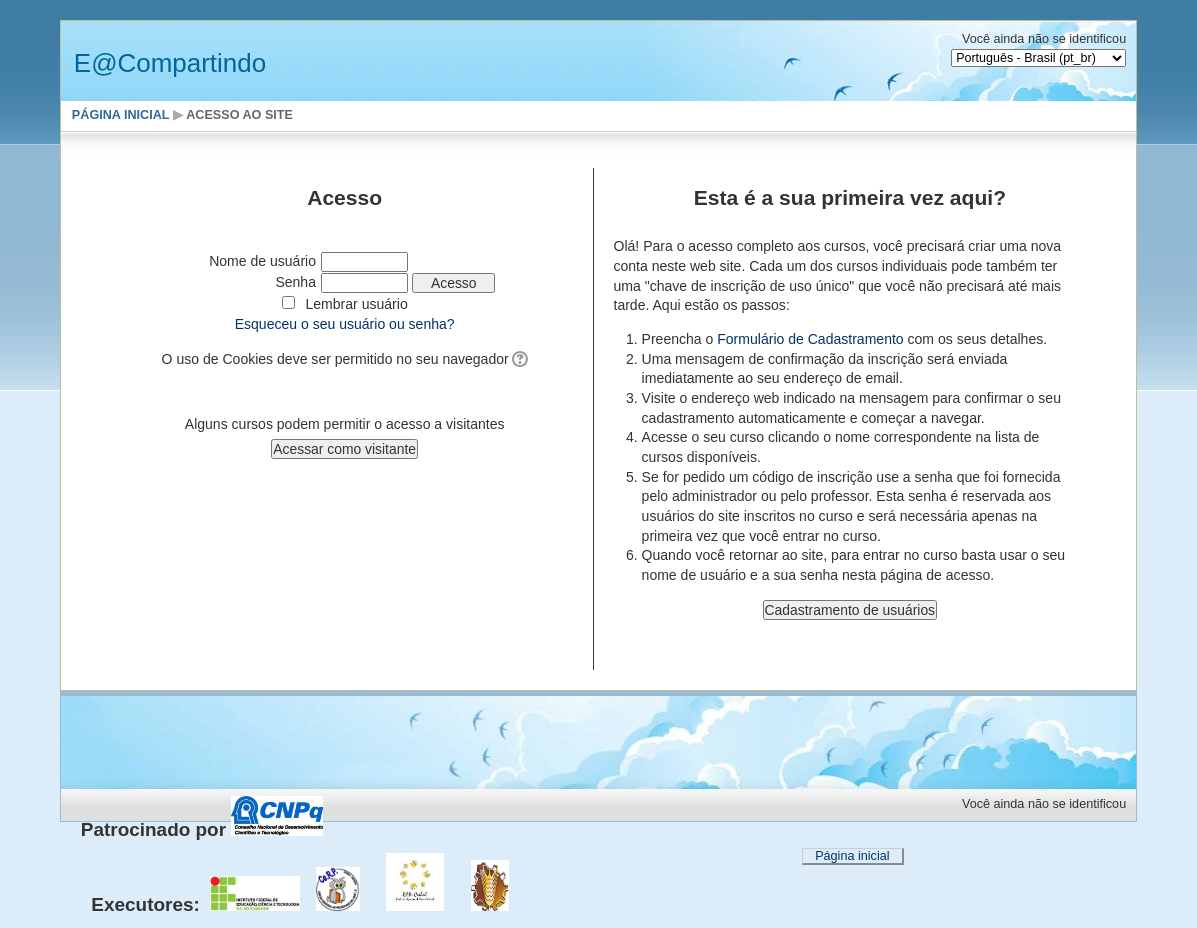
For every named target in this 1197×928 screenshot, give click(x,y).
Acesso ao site (239, 115)
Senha (295, 282)
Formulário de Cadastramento (810, 339)
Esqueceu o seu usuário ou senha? (345, 324)
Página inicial (121, 115)
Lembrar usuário (357, 304)
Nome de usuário (262, 261)
